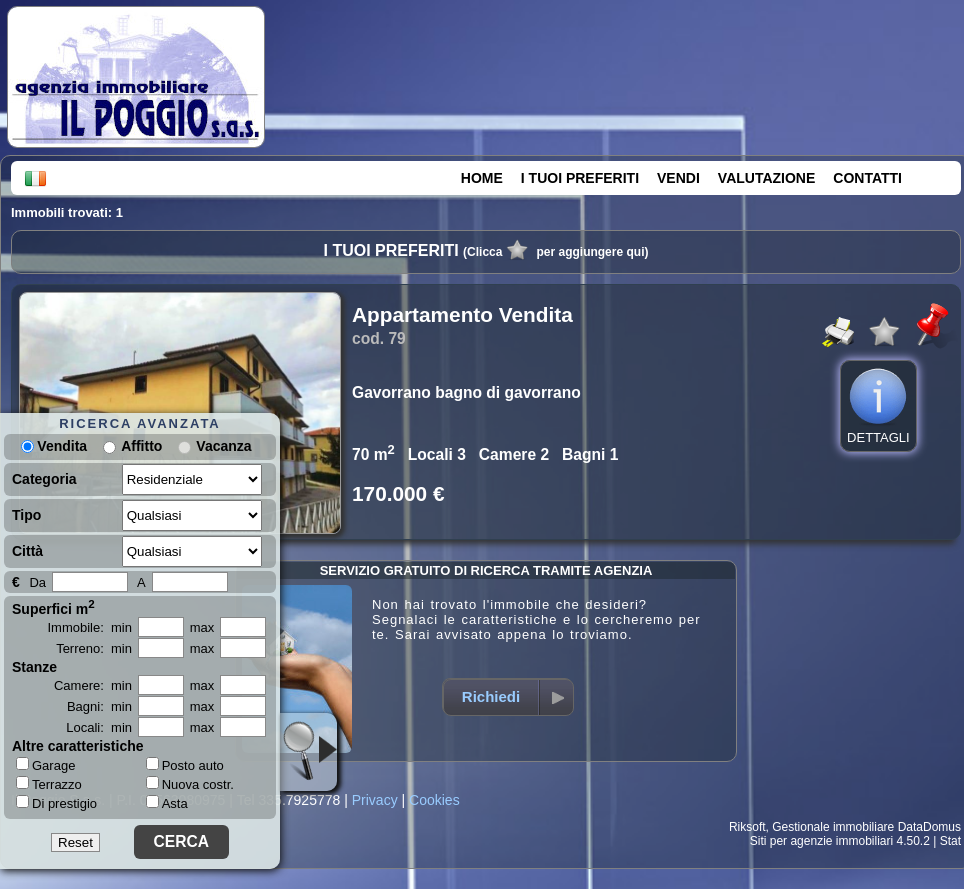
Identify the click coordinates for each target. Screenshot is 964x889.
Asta (167, 803)
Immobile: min (89, 627)
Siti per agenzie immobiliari (821, 841)
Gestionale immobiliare (833, 827)
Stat (950, 841)
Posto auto (185, 765)
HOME (482, 178)
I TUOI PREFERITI (580, 178)
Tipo (26, 515)
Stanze (34, 667)
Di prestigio (56, 803)
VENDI (678, 178)
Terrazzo (49, 784)
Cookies (434, 800)
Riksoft (747, 827)
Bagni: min (99, 706)
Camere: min (93, 685)
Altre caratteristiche (78, 746)
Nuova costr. (190, 784)
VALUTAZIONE (766, 178)
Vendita (54, 446)
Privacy (375, 800)
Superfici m (53, 607)
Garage (45, 765)
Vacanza (223, 446)
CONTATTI (867, 178)
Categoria (44, 479)
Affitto (141, 446)
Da (37, 582)
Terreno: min (94, 648)
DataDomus (929, 827)
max (202, 627)
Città (27, 551)
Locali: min (99, 727)
